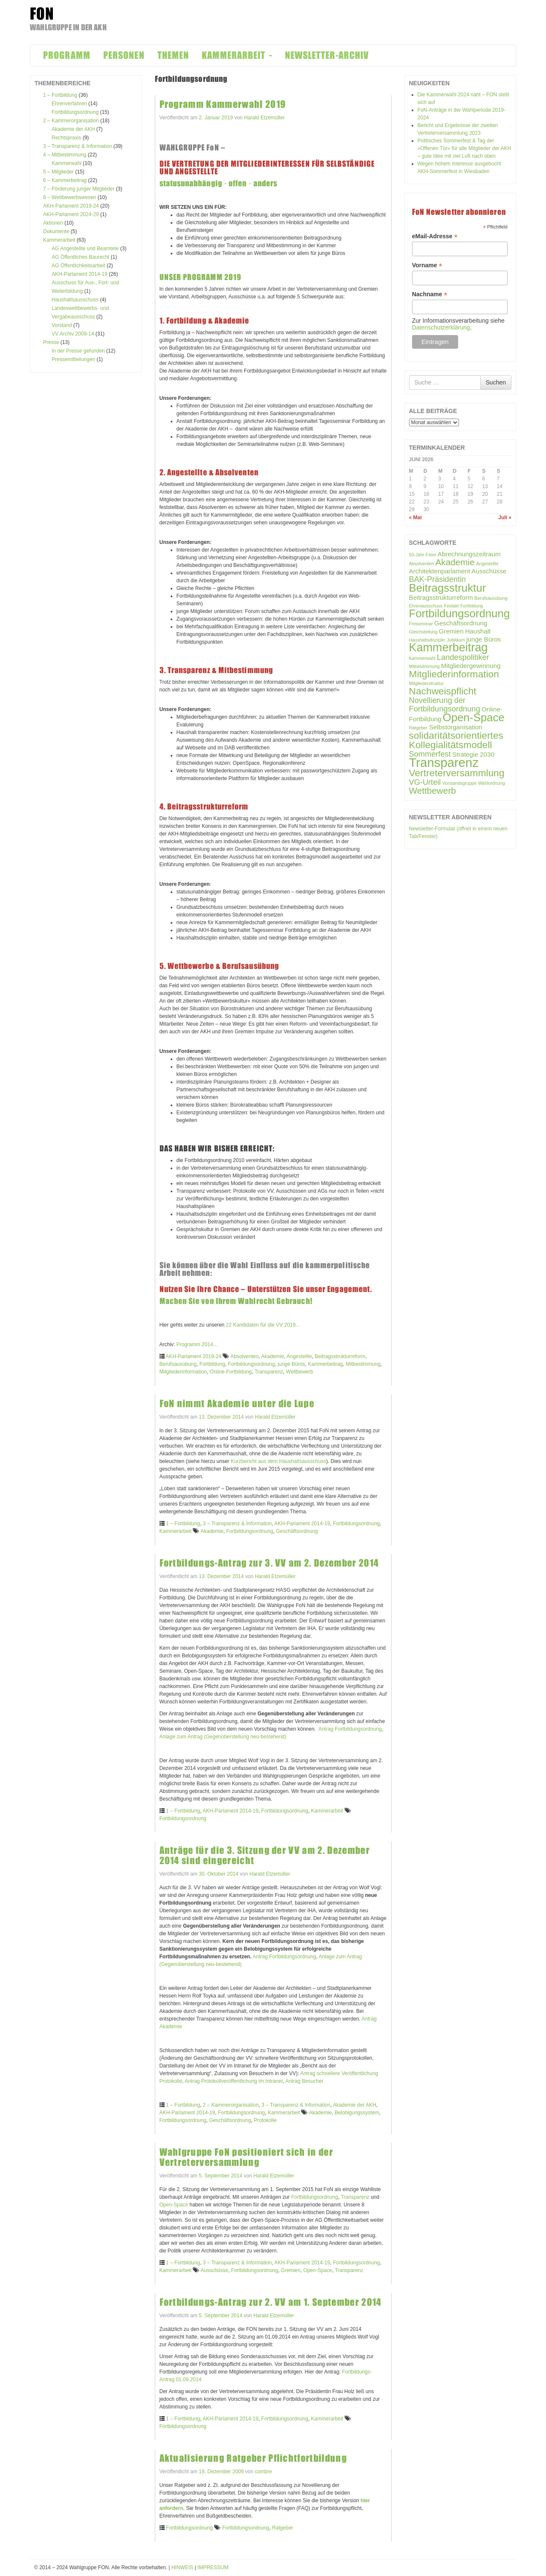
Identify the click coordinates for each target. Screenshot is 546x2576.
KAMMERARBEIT (237, 55)
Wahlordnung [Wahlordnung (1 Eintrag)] (491, 783)
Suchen (496, 382)
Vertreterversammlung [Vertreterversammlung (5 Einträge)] (457, 772)
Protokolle (265, 2120)
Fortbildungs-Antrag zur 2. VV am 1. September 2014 (271, 2302)
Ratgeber (282, 2528)
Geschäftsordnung (297, 1531)
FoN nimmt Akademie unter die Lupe (237, 1403)
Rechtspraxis (66, 138)
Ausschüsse (214, 2270)
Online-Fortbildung (231, 1372)
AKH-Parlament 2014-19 (79, 274)
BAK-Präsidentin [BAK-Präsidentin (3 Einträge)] (437, 579)
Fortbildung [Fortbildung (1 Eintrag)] (471, 605)
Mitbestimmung (363, 1364)
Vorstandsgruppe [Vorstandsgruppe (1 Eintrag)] (459, 783)
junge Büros (291, 1364)
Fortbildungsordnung (75, 112)
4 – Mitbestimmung (64, 155)
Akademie (272, 1356)
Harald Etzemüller (264, 118)
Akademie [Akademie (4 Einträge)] (455, 562)
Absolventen (244, 1356)
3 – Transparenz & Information (77, 146)
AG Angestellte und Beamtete (85, 249)
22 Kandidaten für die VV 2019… (263, 1325)
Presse (51, 342)
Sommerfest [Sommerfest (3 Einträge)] (430, 753)
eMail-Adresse (435, 236)
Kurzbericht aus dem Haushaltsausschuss (278, 1461)
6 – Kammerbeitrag (65, 180)
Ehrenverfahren (69, 104)
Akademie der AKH (73, 129)
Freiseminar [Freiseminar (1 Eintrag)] (421, 623)
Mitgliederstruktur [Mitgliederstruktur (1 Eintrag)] (426, 683)
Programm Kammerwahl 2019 (223, 104)
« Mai (415, 517)
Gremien (290, 2270)
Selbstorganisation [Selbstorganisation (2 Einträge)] (455, 727)
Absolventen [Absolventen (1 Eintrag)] (421, 563)
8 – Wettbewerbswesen (69, 197)
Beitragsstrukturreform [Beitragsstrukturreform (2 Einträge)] (441, 597)
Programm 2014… (197, 1344)
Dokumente (56, 231)
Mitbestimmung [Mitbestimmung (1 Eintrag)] (424, 666)
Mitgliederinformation (183, 1372)
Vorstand (62, 325)
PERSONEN (124, 55)
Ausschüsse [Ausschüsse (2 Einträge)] (488, 571)
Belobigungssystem (356, 2113)
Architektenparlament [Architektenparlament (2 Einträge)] (439, 571)
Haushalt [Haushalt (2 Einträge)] (478, 631)
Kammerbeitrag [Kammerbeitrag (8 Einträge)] (448, 647)
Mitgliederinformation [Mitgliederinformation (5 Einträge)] (454, 673)
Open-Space (174, 2205)
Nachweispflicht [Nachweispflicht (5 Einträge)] (442, 691)
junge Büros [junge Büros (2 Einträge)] (483, 639)
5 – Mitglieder (58, 172)
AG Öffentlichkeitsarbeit (78, 266)
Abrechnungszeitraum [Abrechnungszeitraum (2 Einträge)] (469, 554)
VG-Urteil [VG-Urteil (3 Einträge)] (425, 782)
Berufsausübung (178, 1364)
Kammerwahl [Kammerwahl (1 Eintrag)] (422, 658)
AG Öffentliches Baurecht (80, 257)
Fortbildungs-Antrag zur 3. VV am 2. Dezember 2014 (269, 1563)
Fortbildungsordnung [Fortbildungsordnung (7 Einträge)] (459, 613)
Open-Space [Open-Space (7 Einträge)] (474, 717)
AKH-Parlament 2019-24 (71, 206)
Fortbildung (212, 1364)
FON (42, 13)
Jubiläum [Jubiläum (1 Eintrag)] (456, 639)
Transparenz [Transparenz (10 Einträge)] (444, 762)
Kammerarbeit (59, 240)
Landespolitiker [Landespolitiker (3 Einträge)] (463, 657)
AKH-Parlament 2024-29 (71, 214)
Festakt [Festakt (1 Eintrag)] (451, 605)
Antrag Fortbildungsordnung (350, 1729)
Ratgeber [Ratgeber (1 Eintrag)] (418, 727)
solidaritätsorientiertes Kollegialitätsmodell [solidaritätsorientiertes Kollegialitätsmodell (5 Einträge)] (456, 740)
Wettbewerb (299, 1372)
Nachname (429, 294)
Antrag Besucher (304, 2081)
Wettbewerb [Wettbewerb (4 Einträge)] (432, 790)
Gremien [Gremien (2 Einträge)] (451, 631)
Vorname (427, 265)
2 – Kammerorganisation (71, 121)
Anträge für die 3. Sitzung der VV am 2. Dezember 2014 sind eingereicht (265, 1855)
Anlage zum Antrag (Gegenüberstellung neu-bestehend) (223, 1737)
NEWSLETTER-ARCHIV (327, 55)
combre (263, 2472)
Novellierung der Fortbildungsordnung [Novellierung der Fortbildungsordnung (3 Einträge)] (444, 704)
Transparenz (269, 1372)
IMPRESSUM (213, 2567)
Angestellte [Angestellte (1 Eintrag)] (487, 563)
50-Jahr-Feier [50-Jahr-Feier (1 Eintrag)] (422, 554)
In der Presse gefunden (78, 351)
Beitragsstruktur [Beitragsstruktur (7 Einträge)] (447, 588)
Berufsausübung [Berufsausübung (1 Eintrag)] (491, 598)
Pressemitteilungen (73, 359)
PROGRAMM (66, 55)
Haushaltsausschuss (75, 300)
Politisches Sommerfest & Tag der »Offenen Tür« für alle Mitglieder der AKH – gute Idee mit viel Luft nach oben (464, 148)
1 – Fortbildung (60, 95)
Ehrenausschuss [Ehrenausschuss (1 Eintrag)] (426, 605)
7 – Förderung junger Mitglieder (78, 189)
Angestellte (299, 1356)
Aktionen (53, 223)
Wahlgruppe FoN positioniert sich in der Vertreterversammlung (246, 2157)
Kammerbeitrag (325, 1364)
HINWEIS (182, 2567)
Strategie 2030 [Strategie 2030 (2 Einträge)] (473, 754)
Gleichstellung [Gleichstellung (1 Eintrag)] (423, 631)
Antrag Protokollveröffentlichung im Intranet (234, 2081)
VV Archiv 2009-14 (73, 334)
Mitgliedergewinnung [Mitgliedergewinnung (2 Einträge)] (470, 665)
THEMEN (173, 55)
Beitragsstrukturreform (340, 1356)
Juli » (504, 517)
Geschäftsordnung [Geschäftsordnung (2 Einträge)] (460, 623)
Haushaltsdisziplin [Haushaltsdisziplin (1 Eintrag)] (427, 639)
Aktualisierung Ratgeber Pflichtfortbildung (253, 2458)
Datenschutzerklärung (441, 327)
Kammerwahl (66, 163)
